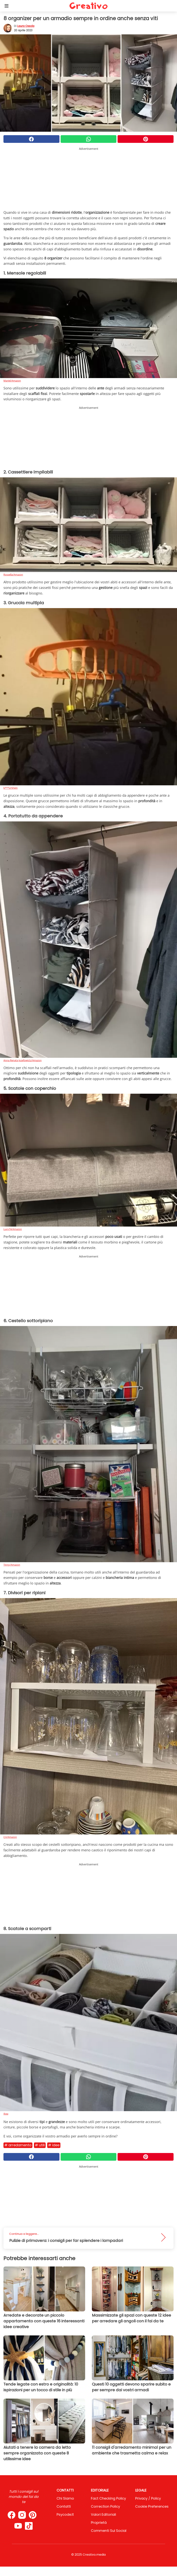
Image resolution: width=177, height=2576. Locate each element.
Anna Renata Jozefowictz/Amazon (22, 1060)
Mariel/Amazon (12, 380)
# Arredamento (17, 2145)
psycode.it (65, 2514)
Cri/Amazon (10, 1837)
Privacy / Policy (148, 2498)
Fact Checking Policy (108, 2498)
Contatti (64, 2506)
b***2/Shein (10, 788)
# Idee (53, 2145)
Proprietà (99, 2522)
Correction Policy (105, 2506)
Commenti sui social (108, 2530)
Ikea (5, 2113)
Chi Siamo (65, 2498)
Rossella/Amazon (13, 574)
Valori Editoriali (103, 2514)
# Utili (40, 2145)
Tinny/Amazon (11, 1564)
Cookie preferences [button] (152, 2506)
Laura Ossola (25, 26)
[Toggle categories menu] (6, 6)
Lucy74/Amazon (12, 1229)
